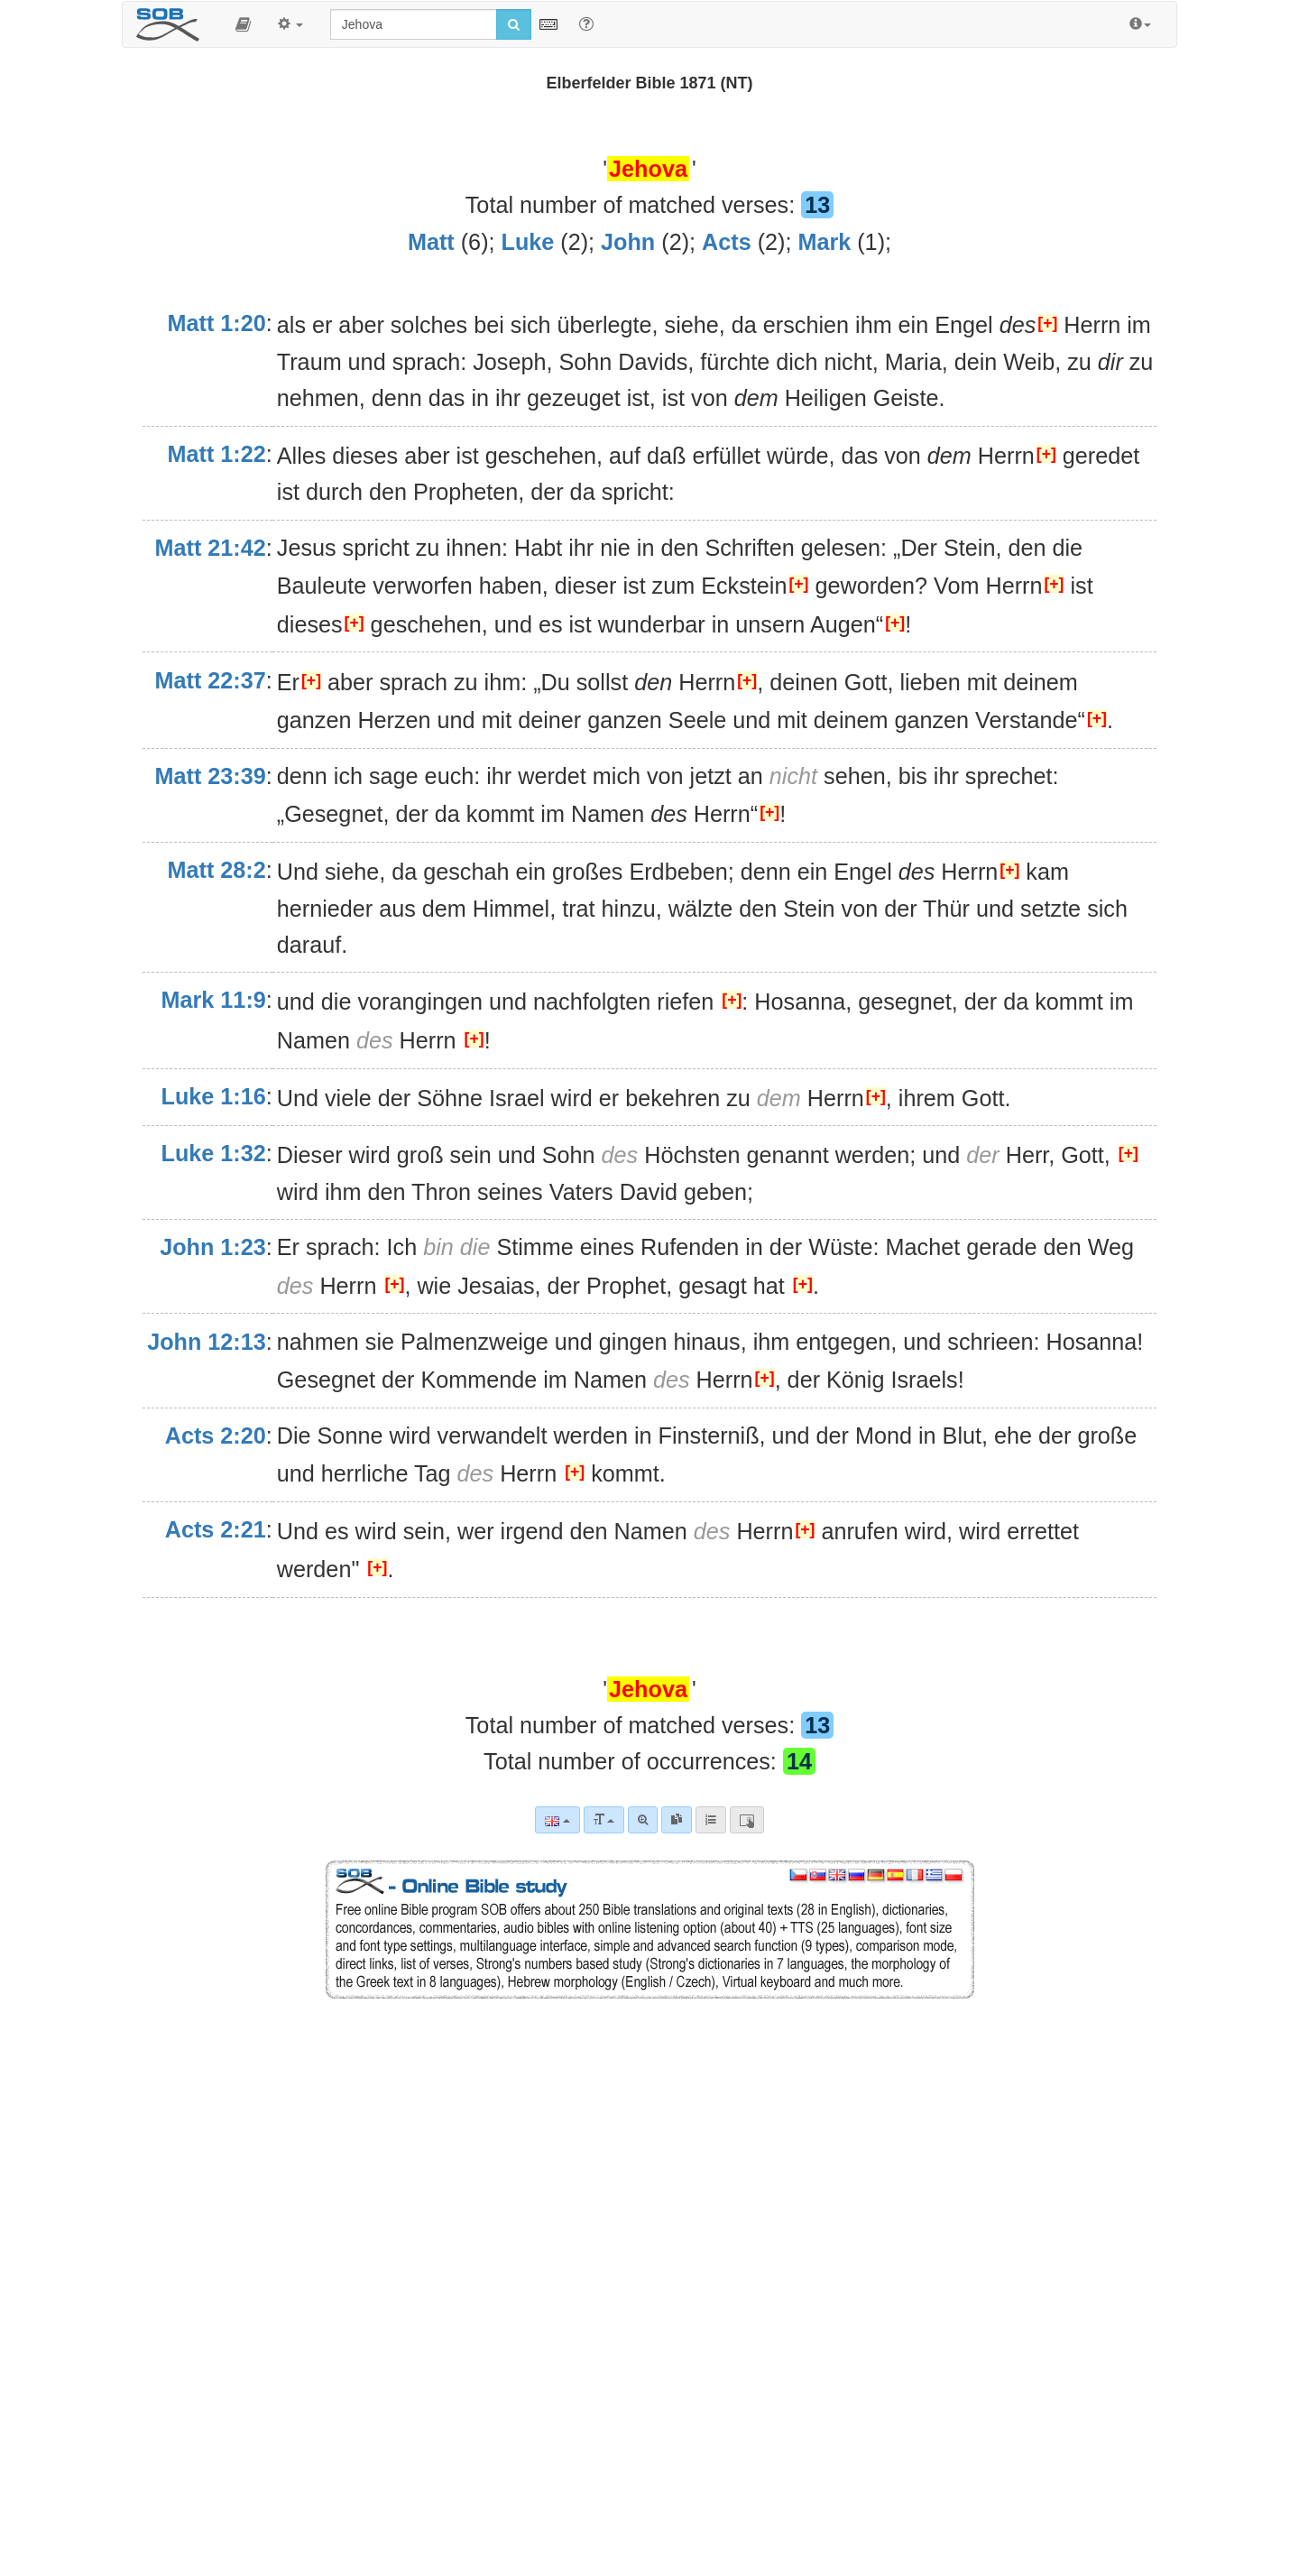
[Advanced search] (643, 1819)
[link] (676, 1819)
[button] (243, 24)
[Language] (557, 1819)
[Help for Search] (586, 23)
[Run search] (513, 24)
